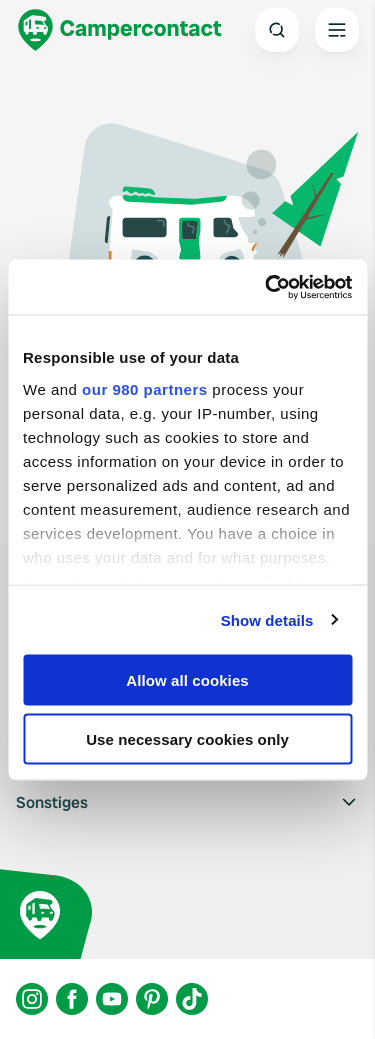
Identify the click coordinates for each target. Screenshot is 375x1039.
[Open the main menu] (337, 30)
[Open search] (277, 30)
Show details (267, 619)
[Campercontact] (120, 30)
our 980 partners (145, 388)
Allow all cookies (187, 680)
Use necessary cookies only (187, 738)
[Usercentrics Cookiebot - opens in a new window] (267, 287)
